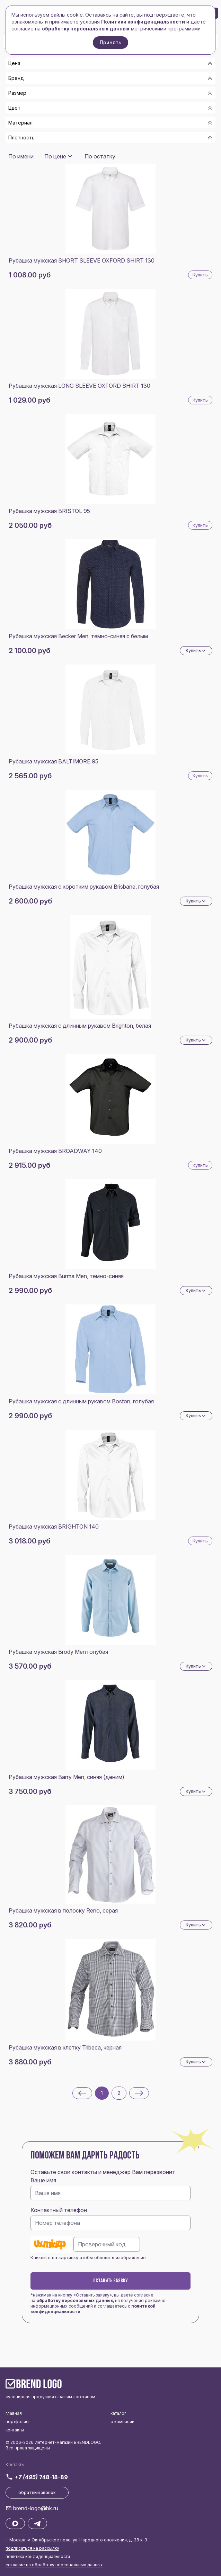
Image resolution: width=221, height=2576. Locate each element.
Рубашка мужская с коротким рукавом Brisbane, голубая (84, 886)
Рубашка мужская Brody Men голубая (58, 1651)
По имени (21, 156)
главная (14, 2413)
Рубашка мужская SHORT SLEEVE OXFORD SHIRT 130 (81, 260)
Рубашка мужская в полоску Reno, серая (63, 1910)
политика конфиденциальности (38, 2556)
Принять (110, 42)
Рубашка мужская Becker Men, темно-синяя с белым (78, 636)
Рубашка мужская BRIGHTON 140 (54, 1526)
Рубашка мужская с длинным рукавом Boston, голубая (81, 1401)
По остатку (100, 156)
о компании (122, 2421)
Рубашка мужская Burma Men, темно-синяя (66, 1276)
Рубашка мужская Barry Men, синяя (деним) (66, 1776)
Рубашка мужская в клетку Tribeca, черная (65, 2047)
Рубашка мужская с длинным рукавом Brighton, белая (80, 1025)
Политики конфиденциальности (143, 22)
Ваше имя (43, 2180)
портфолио (17, 2421)
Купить (200, 274)
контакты (15, 2429)
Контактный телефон (58, 2210)
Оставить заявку (110, 2281)
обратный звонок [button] (37, 2492)
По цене (55, 156)
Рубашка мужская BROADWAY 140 (55, 1150)
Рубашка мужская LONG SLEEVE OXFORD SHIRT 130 (79, 385)
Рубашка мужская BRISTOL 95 (49, 510)
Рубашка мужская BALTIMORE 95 (53, 761)
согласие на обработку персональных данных (54, 2564)
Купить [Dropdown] (196, 650)
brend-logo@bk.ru (35, 2508)
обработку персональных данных (74, 2300)
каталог (118, 2413)
